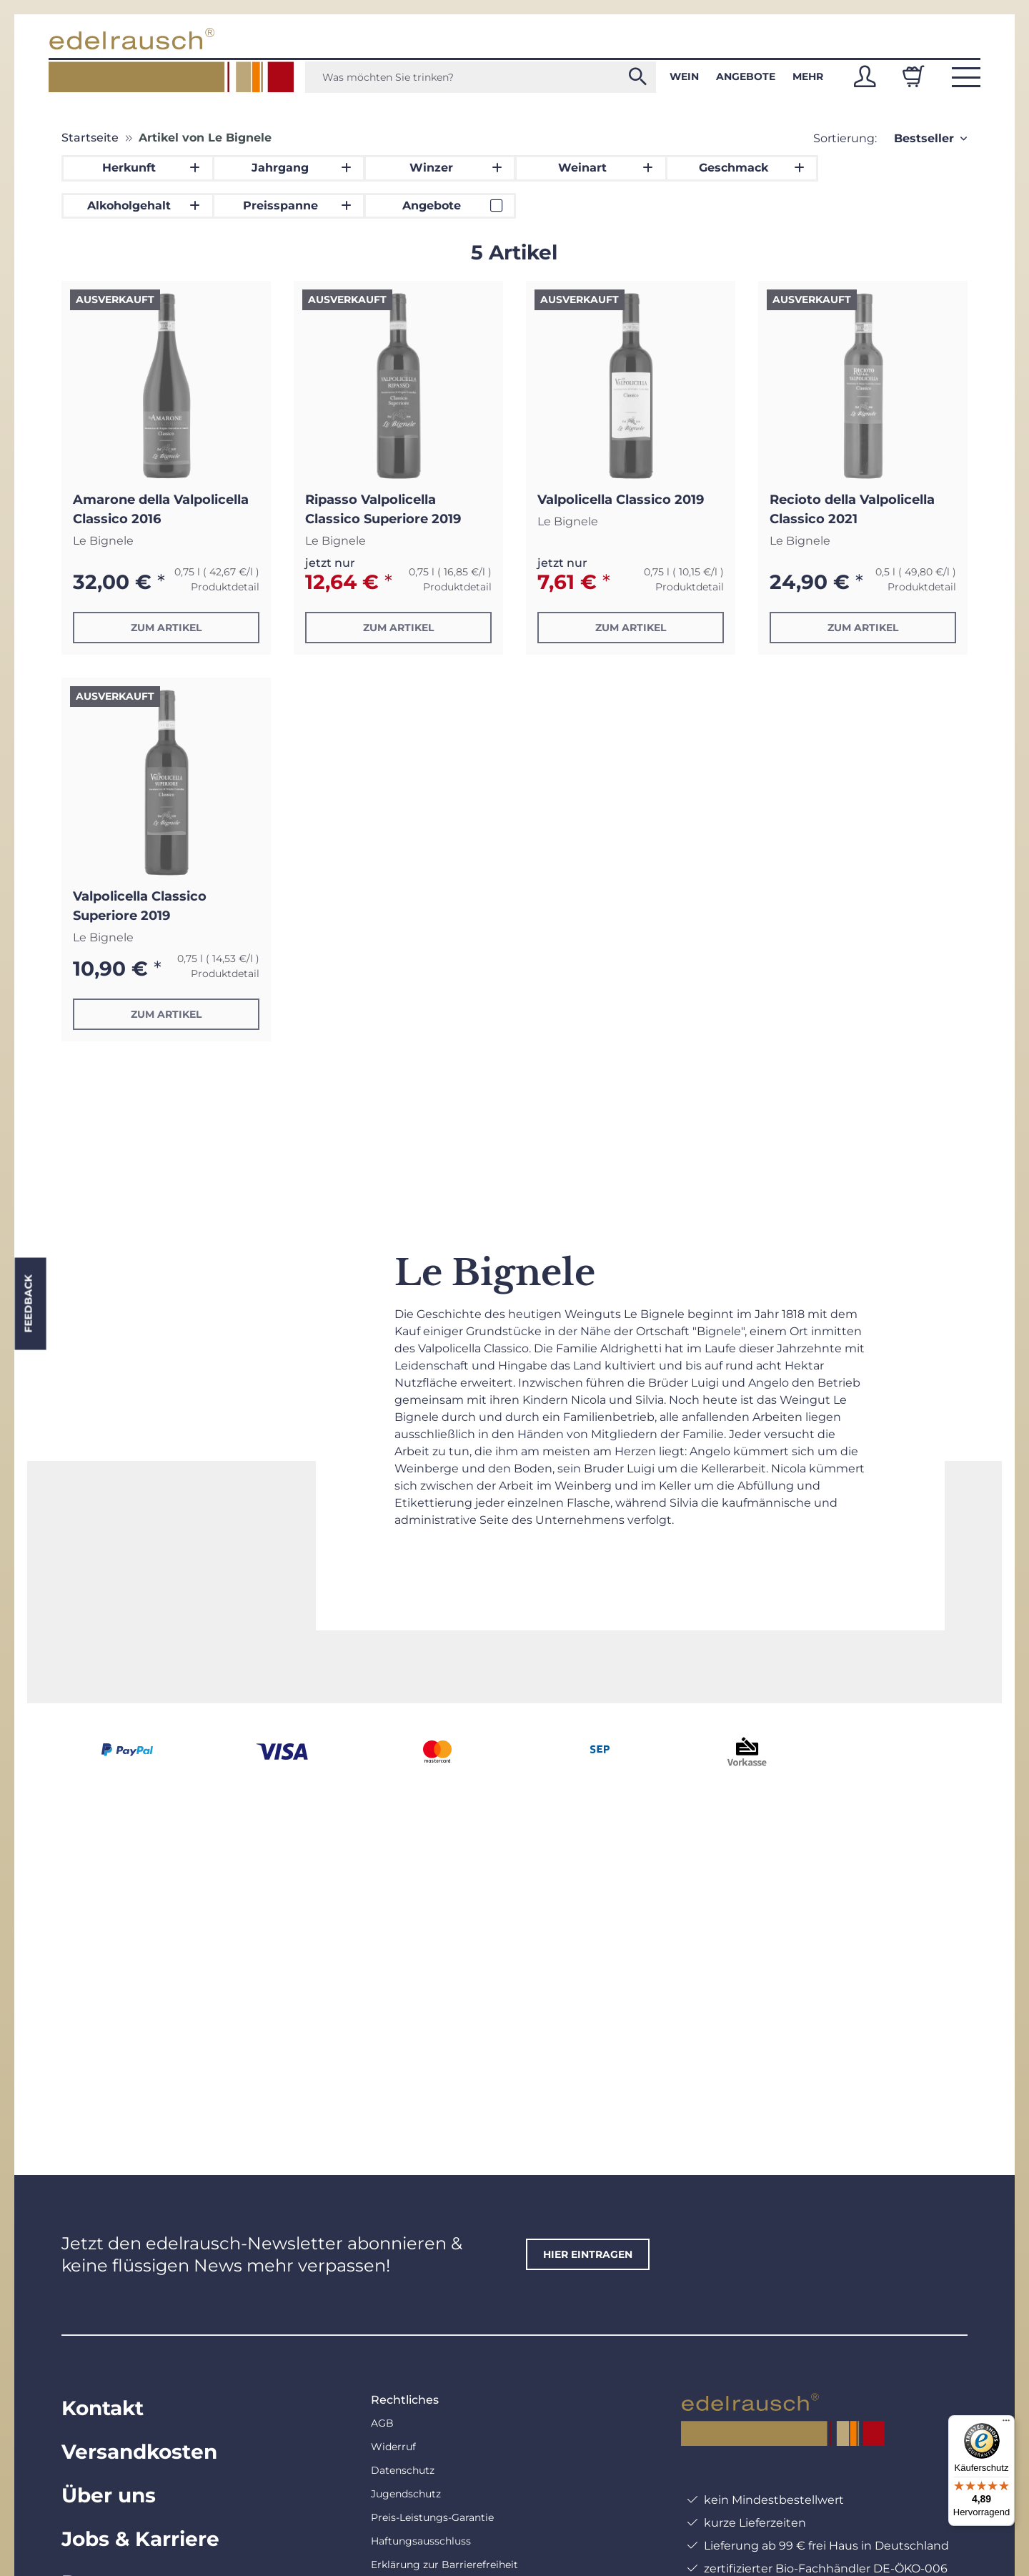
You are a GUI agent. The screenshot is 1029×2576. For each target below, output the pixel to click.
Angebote (745, 76)
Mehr (807, 76)
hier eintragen (587, 2254)
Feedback (27, 1304)
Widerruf (393, 2446)
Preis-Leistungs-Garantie (432, 2517)
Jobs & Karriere (140, 2539)
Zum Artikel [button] (166, 627)
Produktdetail (225, 586)
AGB (382, 2423)
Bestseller (924, 138)
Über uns (108, 2495)
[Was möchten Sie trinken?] (480, 77)
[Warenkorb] (913, 76)
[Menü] (1006, 2423)
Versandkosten (139, 2451)
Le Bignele (103, 541)
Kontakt (102, 2408)
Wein (684, 76)
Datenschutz (402, 2470)
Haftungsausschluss (421, 2541)
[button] (864, 76)
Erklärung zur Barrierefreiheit (444, 2564)
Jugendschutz (406, 2493)
